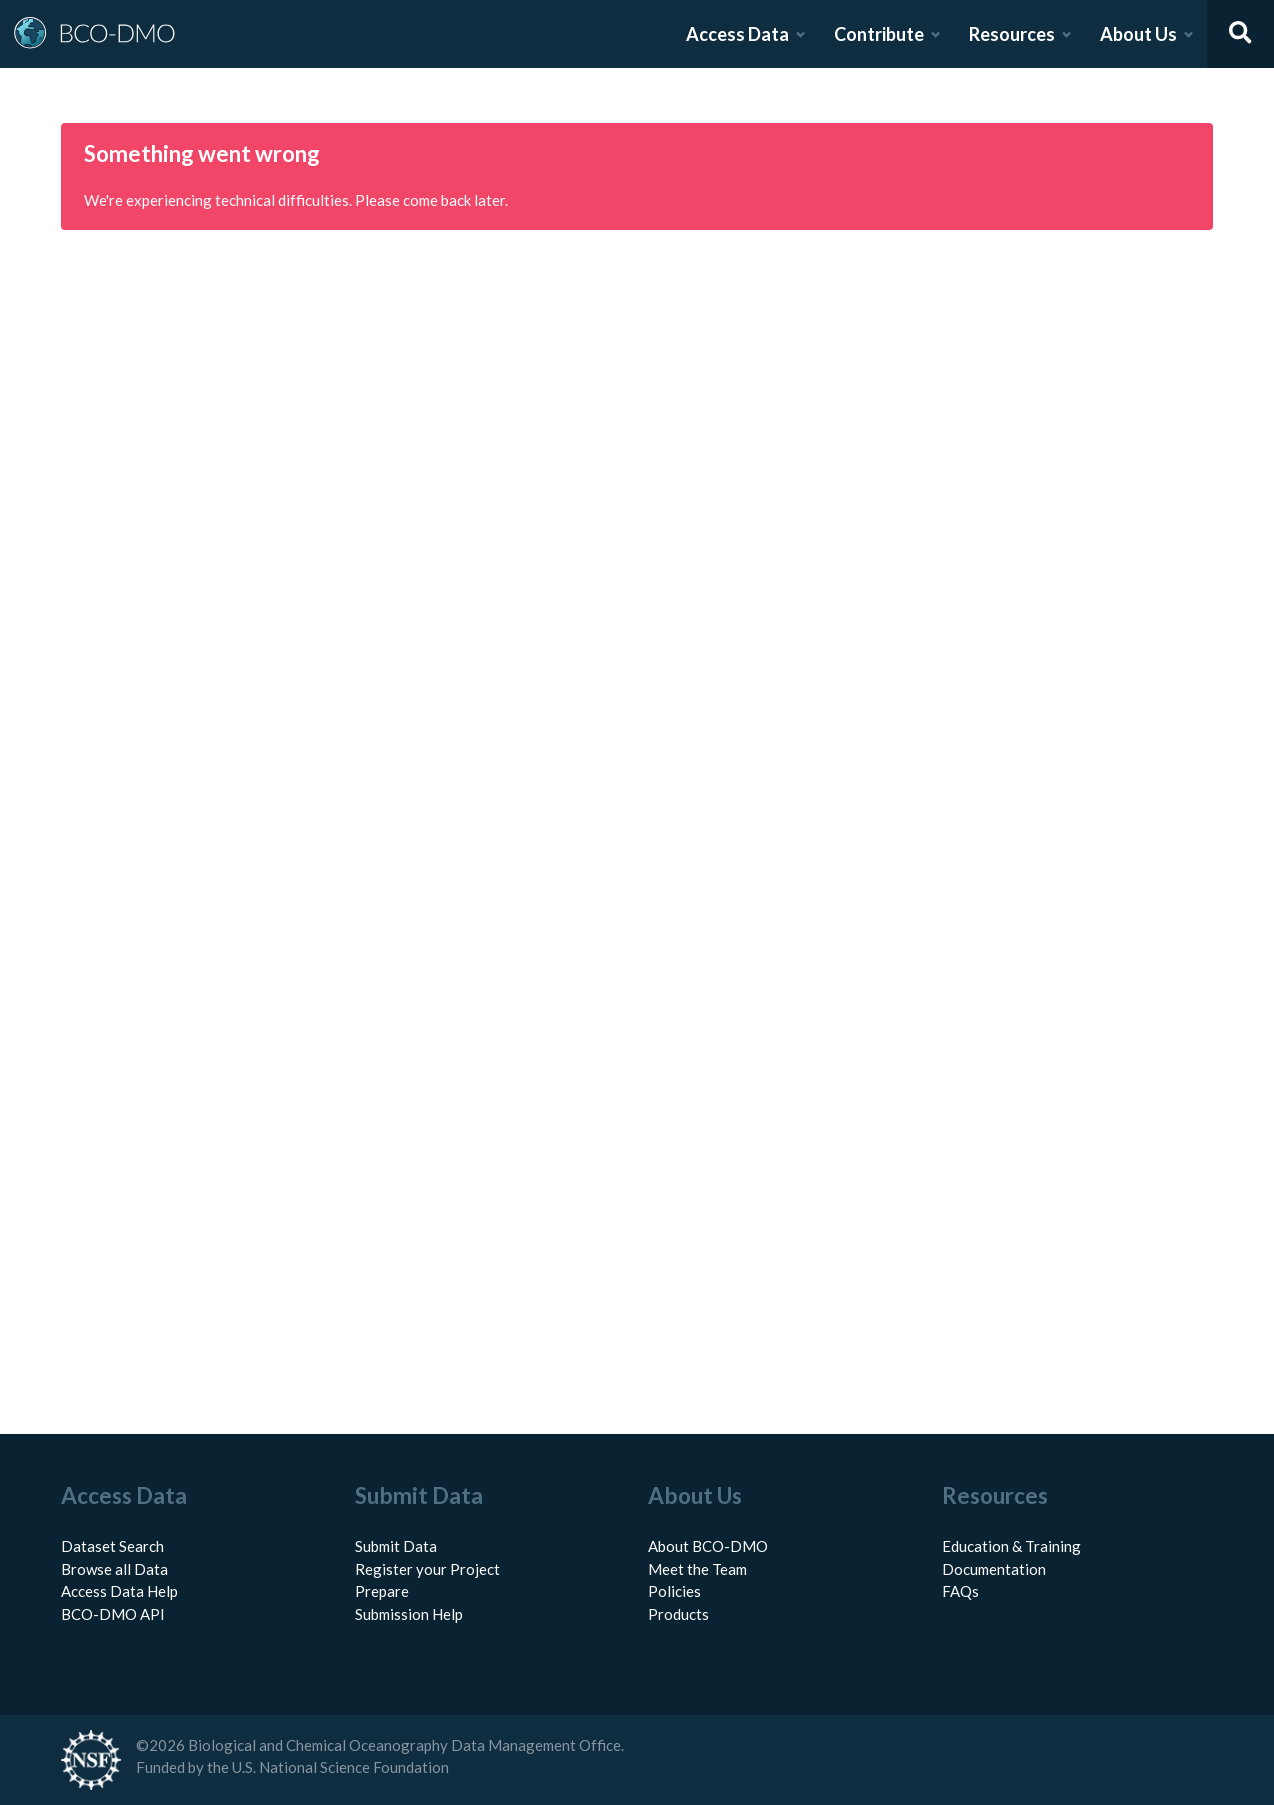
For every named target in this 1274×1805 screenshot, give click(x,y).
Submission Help (409, 1614)
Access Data (737, 34)
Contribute (879, 34)
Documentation (994, 1569)
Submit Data (396, 1546)
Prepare (382, 1591)
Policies (674, 1591)
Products (678, 1614)
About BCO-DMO (708, 1546)
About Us (1138, 34)
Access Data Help (119, 1591)
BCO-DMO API (113, 1614)
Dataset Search (112, 1546)
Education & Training (1011, 1546)
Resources (1012, 34)
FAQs (960, 1591)
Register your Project (427, 1569)
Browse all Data (114, 1569)
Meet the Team (697, 1569)
